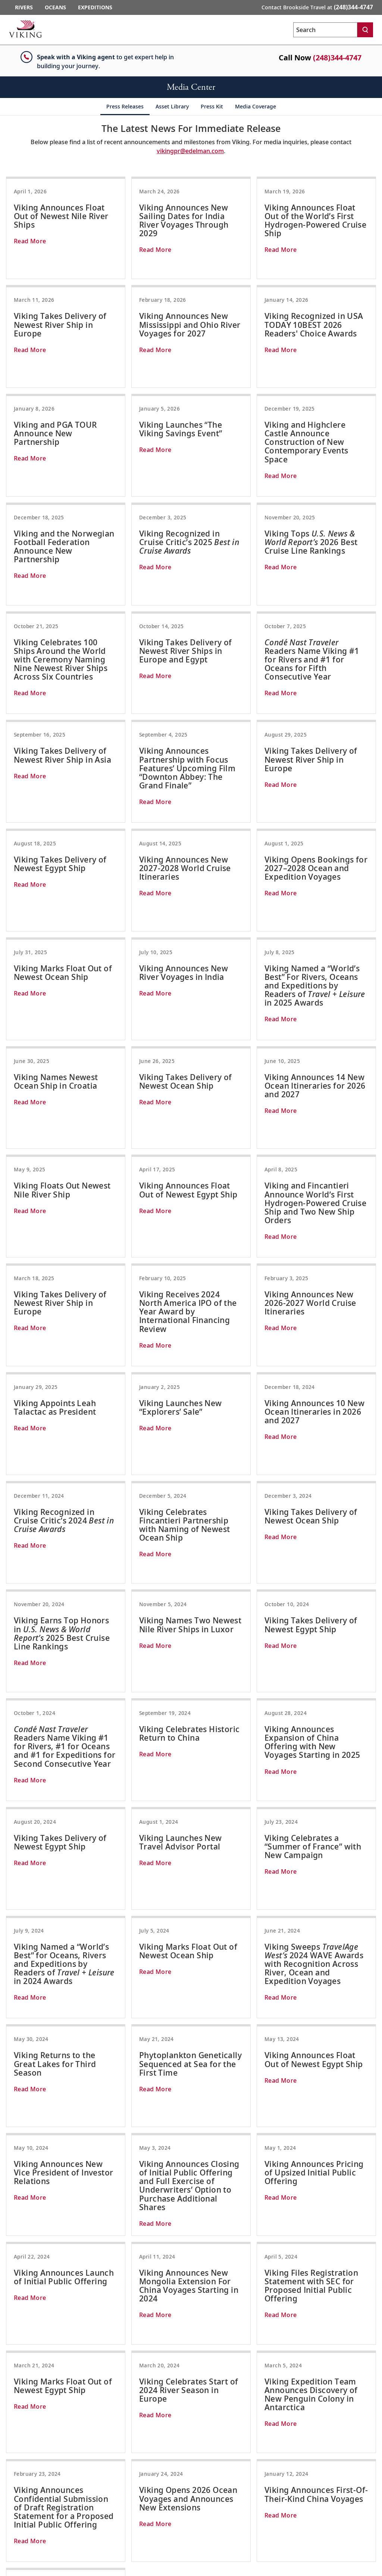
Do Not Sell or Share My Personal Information (59, 2537)
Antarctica (324, 2423)
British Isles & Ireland (245, 2433)
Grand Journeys (238, 2518)
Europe (145, 2423)
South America (237, 2461)
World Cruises (236, 2509)
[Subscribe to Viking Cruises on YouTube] (357, 2521)
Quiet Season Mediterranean (254, 2480)
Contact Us (17, 2423)
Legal (11, 2499)
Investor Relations (26, 2480)
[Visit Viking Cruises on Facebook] (318, 2521)
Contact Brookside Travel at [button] (317, 7)
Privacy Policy (21, 2518)
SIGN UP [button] (324, 2347)
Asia (141, 2433)
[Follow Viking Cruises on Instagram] (337, 2521)
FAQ (9, 2452)
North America (237, 2442)
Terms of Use (20, 2509)
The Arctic (323, 2433)
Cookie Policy (20, 2528)
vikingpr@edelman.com (190, 151)
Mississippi (149, 2452)
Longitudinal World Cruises (344, 2480)
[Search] (365, 29)
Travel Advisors (23, 2442)
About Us (15, 2471)
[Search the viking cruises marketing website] (325, 29)
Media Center (21, 2461)
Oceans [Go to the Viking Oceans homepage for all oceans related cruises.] (55, 7)
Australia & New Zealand (249, 2499)
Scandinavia (234, 2423)
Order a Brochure (26, 2433)
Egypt (143, 2442)
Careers (14, 2490)
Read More (30, 241)
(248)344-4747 (337, 58)
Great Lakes (326, 2442)
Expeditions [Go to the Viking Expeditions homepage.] (95, 7)
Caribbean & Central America (255, 2452)
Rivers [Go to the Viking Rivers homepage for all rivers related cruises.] (24, 7)
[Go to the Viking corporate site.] (25, 29)
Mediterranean (237, 2471)
